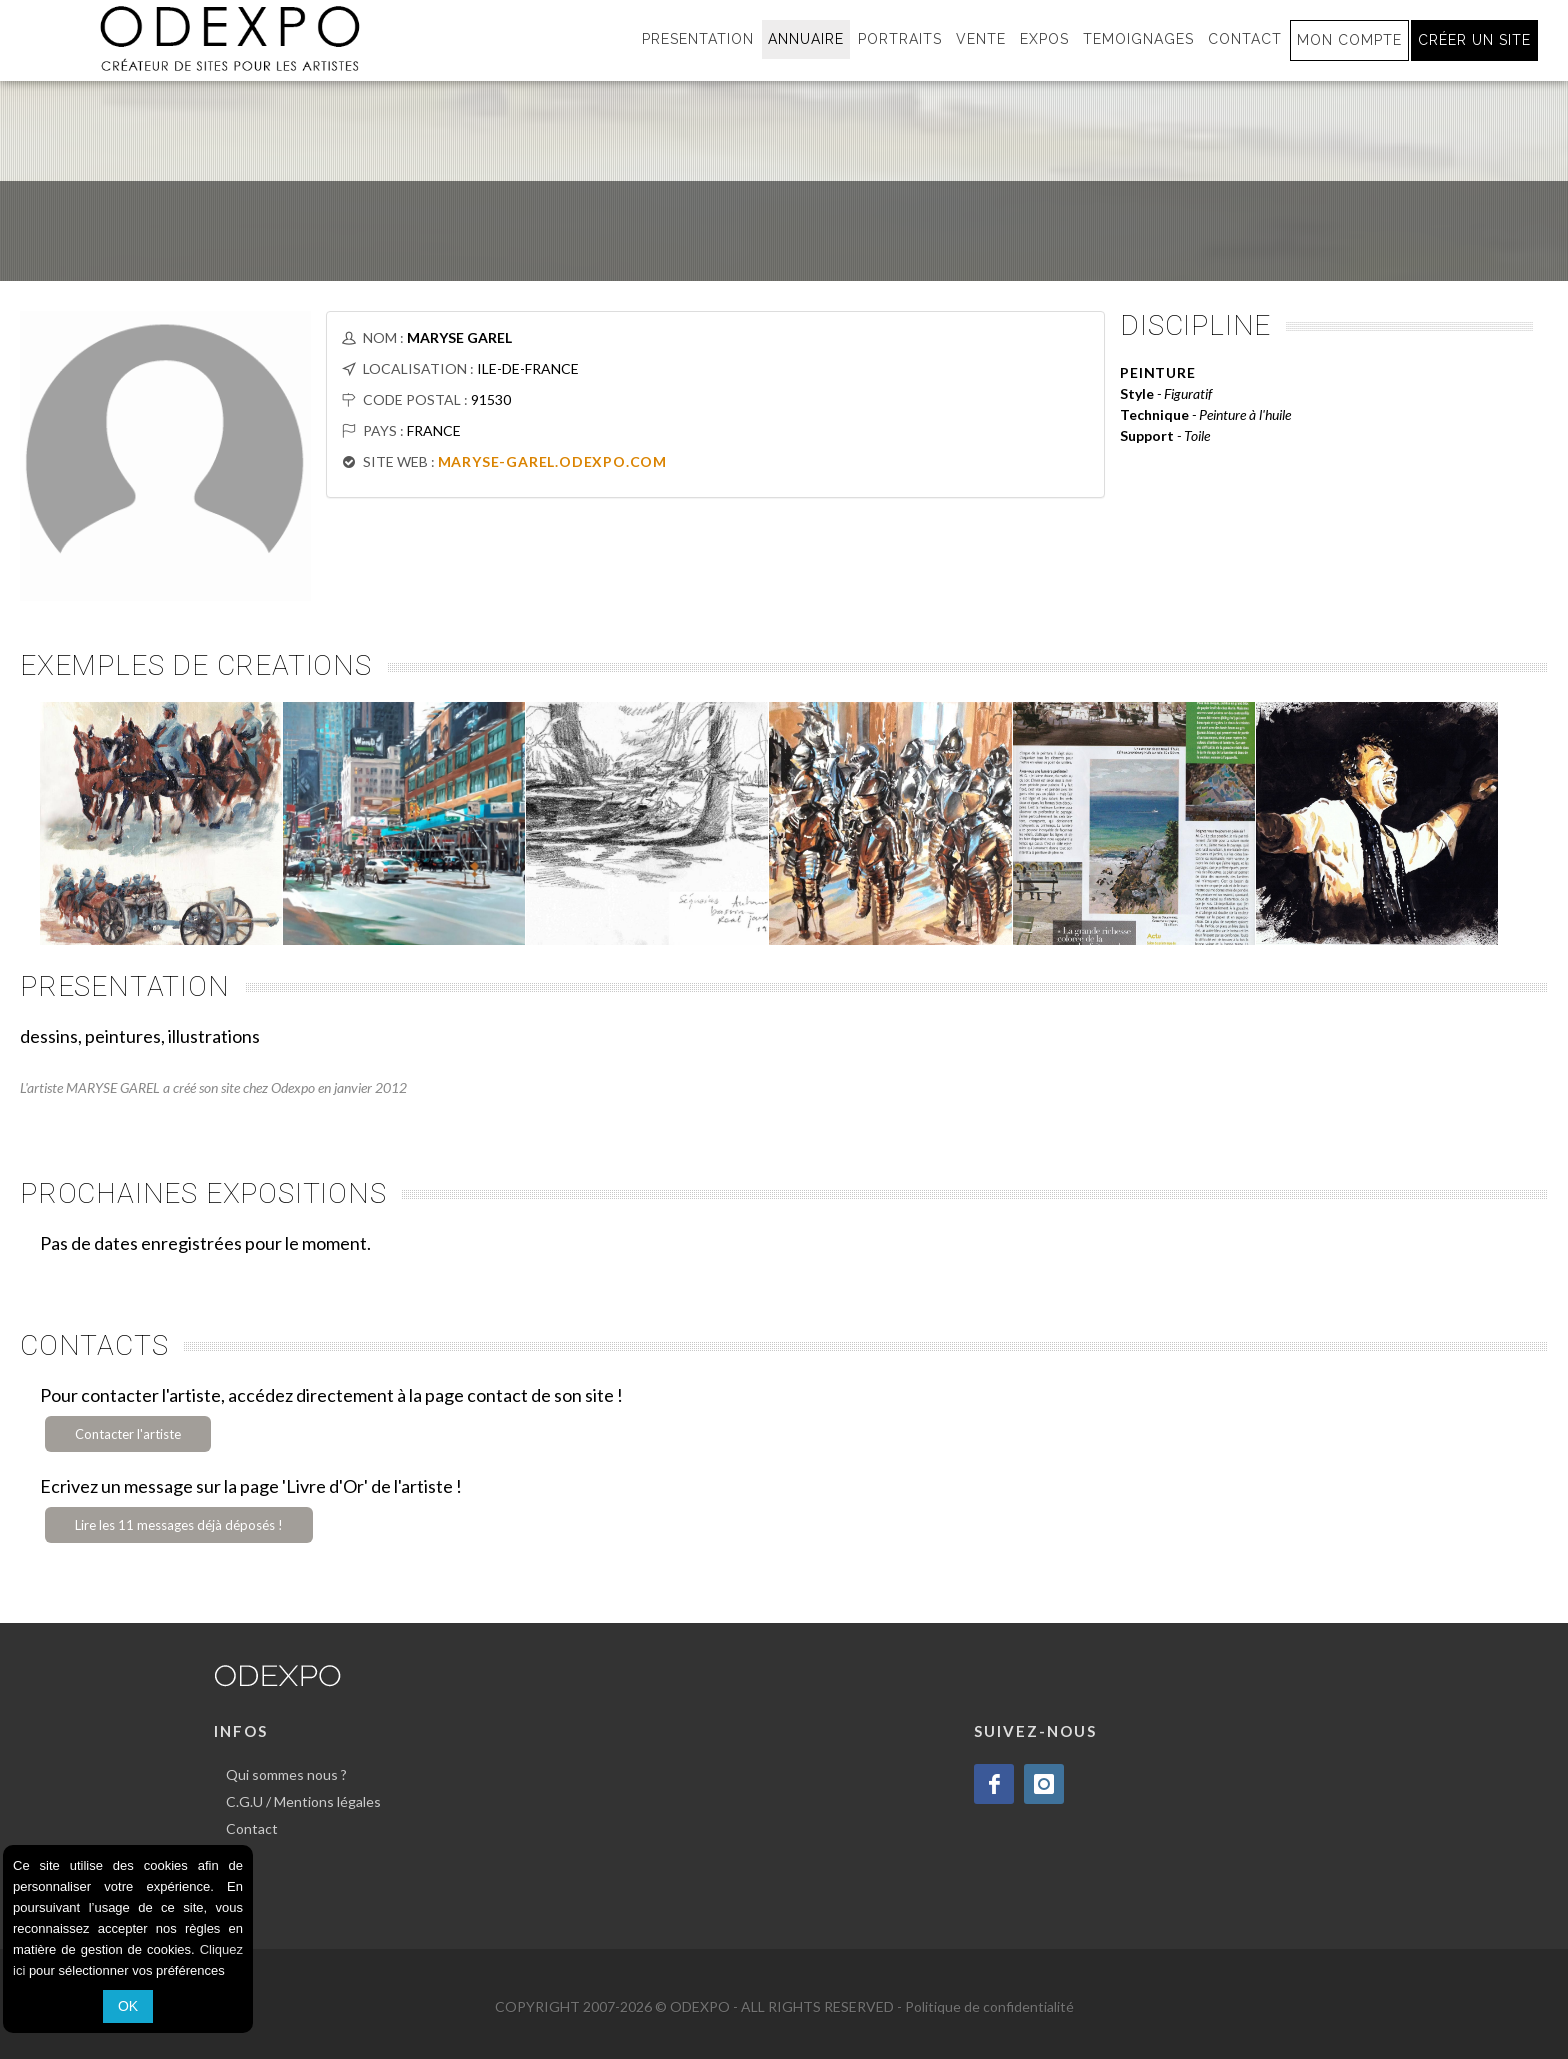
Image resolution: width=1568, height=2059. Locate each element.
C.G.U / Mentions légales (303, 1801)
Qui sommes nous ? (286, 1774)
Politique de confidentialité (989, 2006)
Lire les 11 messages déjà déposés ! (179, 1525)
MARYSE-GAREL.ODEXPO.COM (552, 461)
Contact (252, 1828)
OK (128, 2006)
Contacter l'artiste (128, 1434)
